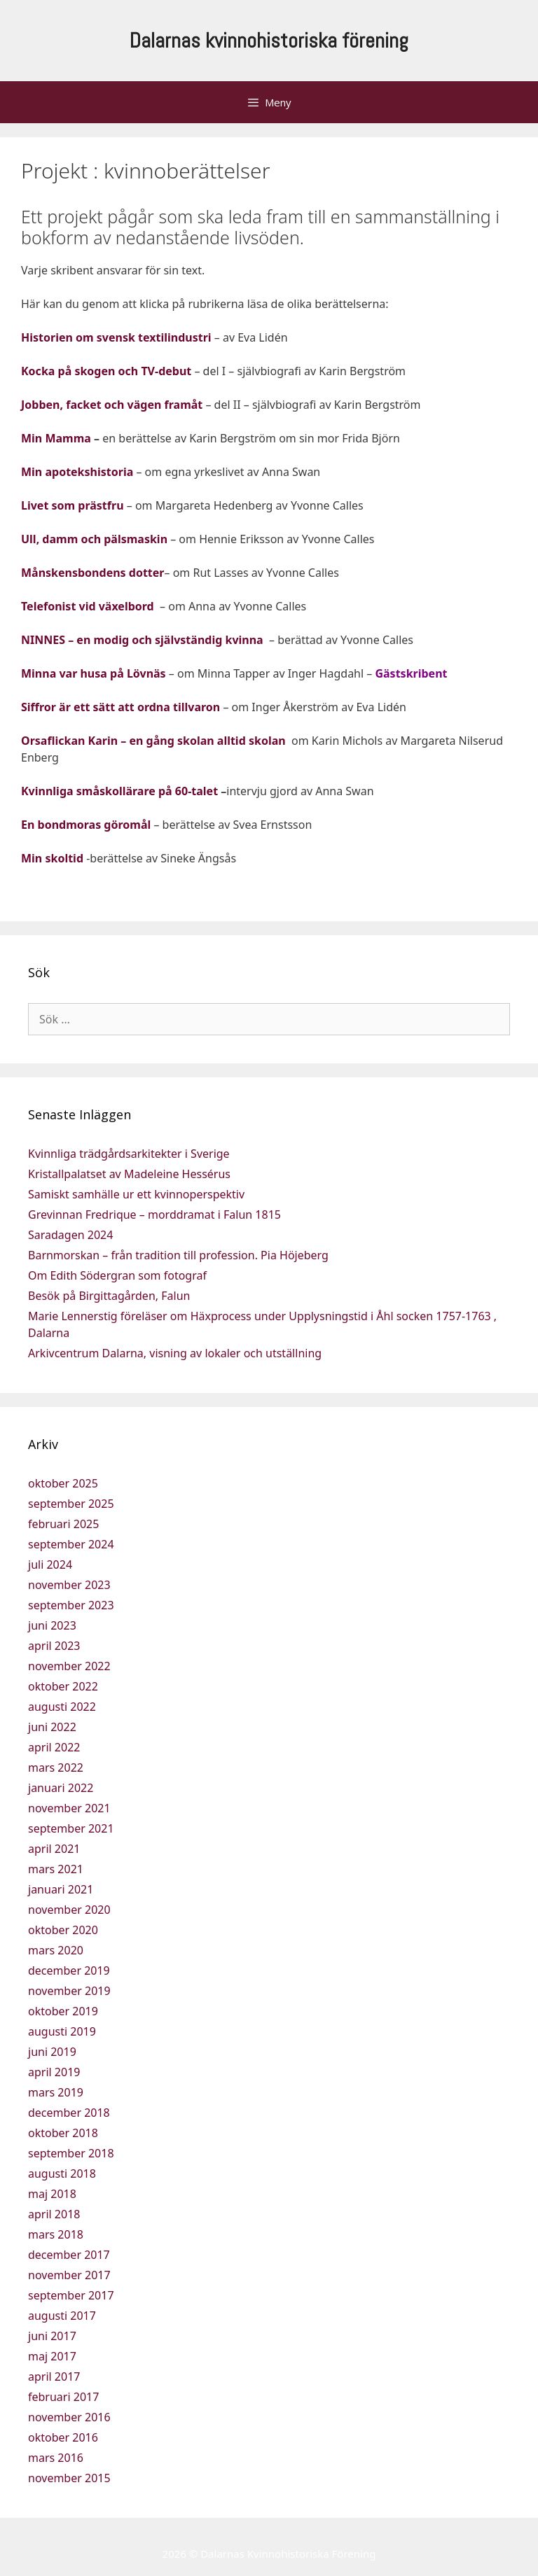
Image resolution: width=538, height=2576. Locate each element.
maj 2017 (52, 2356)
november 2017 (69, 2275)
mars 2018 (55, 2234)
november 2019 (69, 1990)
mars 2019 (55, 2092)
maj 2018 (52, 2194)
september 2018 (71, 2153)
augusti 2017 (62, 2315)
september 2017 (71, 2295)
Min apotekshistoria (77, 471)
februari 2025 (63, 1524)
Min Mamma (56, 438)
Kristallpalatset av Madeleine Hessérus (129, 1174)
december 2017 (69, 2254)
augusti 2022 (62, 1706)
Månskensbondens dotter (92, 572)
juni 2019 (52, 2051)
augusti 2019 (62, 2031)
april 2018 (54, 2214)
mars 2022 (55, 1767)
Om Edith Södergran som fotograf (117, 1275)
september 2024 (71, 1544)
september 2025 (71, 1503)
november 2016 (69, 2417)
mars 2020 (55, 1950)
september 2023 (71, 1605)
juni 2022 (52, 1727)
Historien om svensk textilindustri (116, 337)
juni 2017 (52, 2336)
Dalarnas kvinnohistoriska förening (269, 40)
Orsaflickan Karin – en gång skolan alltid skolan (155, 740)
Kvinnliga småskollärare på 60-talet (119, 791)
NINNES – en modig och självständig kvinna (142, 640)
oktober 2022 (63, 1686)
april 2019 (54, 2072)
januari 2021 (60, 1889)
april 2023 (54, 1645)
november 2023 (69, 1584)
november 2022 (69, 1666)
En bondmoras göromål (86, 824)
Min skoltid (52, 858)
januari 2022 (60, 1787)
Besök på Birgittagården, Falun (109, 1295)
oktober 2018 (63, 2133)
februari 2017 (63, 2396)
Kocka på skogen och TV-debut (106, 371)
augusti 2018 (62, 2173)
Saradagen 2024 (70, 1234)
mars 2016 (55, 2457)
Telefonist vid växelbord (87, 606)
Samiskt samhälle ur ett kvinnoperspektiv (136, 1194)
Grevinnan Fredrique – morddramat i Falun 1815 (154, 1214)
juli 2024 (50, 1564)
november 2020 (69, 1909)
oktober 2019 (63, 2011)
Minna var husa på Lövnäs (93, 673)
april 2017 (54, 2376)
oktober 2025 (63, 1483)
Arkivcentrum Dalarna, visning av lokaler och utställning (175, 1353)
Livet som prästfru (72, 505)
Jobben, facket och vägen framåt (111, 404)
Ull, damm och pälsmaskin (94, 539)
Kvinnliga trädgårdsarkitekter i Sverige (129, 1153)
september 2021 (71, 1828)
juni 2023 (52, 1625)
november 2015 (69, 2478)
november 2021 (69, 1808)
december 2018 (69, 2112)
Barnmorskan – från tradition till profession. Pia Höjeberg (178, 1255)
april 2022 (54, 1747)
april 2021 (54, 1848)
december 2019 (69, 1970)
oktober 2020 (63, 1930)
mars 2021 (55, 1869)
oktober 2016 (63, 2437)
